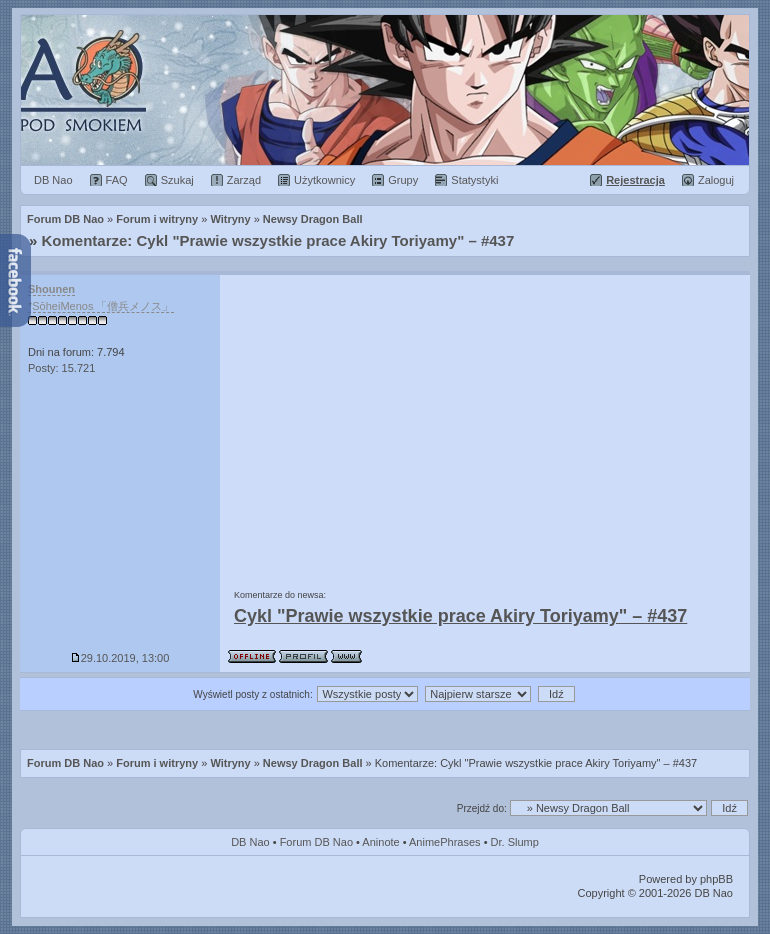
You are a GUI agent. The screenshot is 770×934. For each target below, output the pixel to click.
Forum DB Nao (65, 763)
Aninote (380, 842)
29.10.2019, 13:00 (120, 658)
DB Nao (250, 842)
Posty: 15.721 (61, 368)
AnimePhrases (445, 842)
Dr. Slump (515, 842)
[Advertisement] (485, 425)
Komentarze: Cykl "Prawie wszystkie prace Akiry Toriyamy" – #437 (278, 240)
